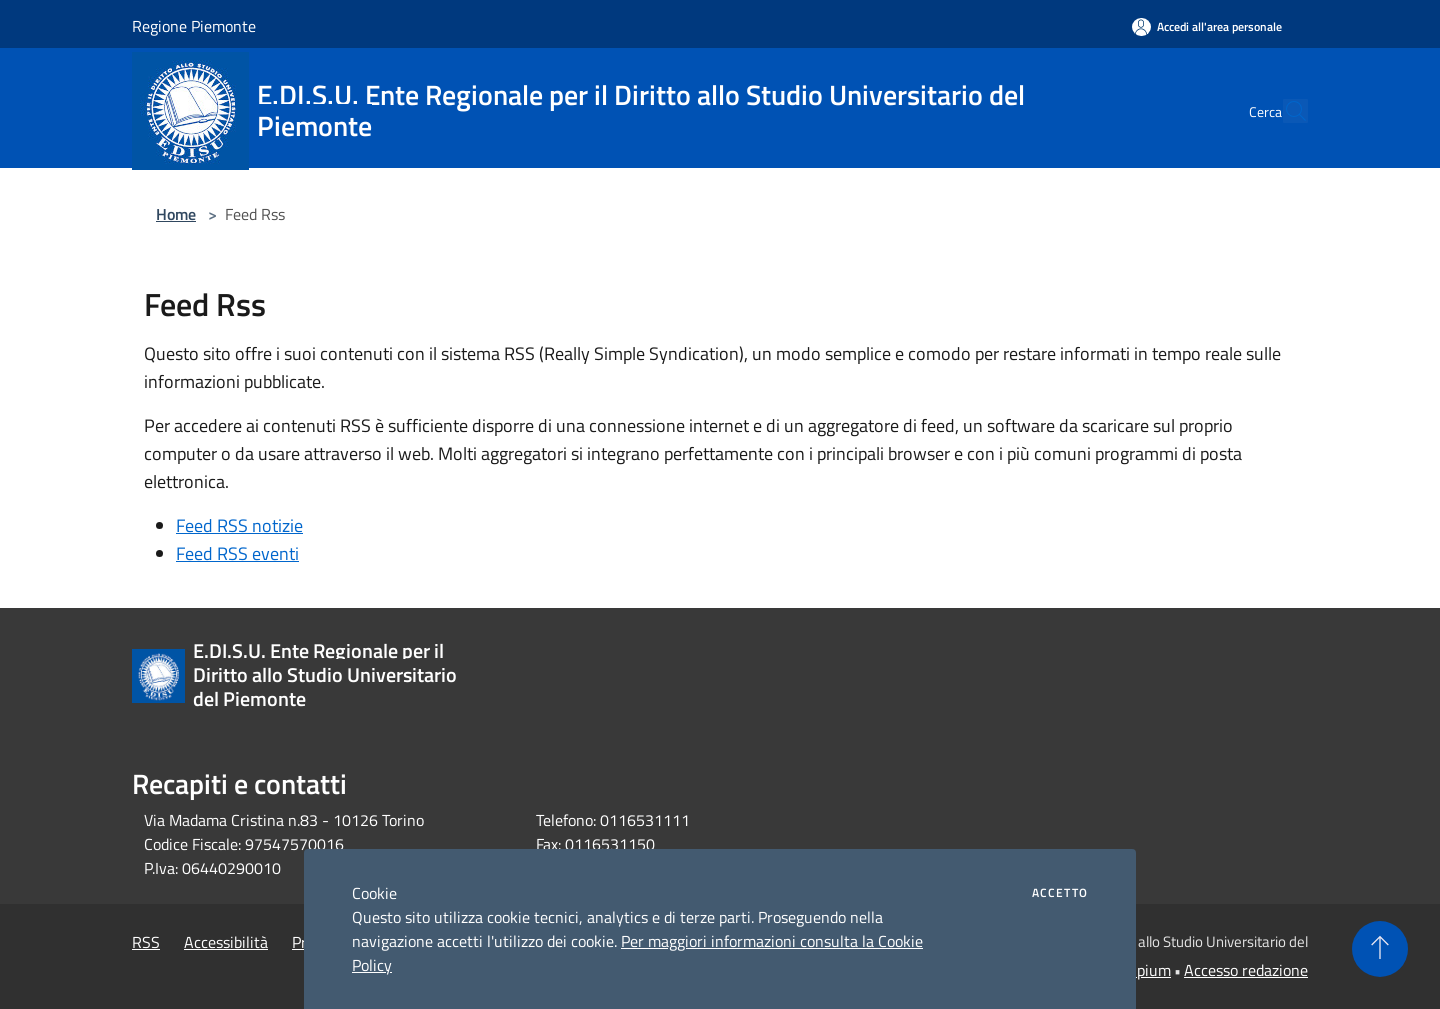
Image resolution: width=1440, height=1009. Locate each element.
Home (176, 214)
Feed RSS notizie (239, 525)
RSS (146, 942)
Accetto (1060, 893)
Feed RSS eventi (237, 553)
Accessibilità (226, 942)
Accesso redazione (1246, 970)
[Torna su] (1380, 949)
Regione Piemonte (194, 26)
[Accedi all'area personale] (1207, 26)
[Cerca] (1284, 111)
